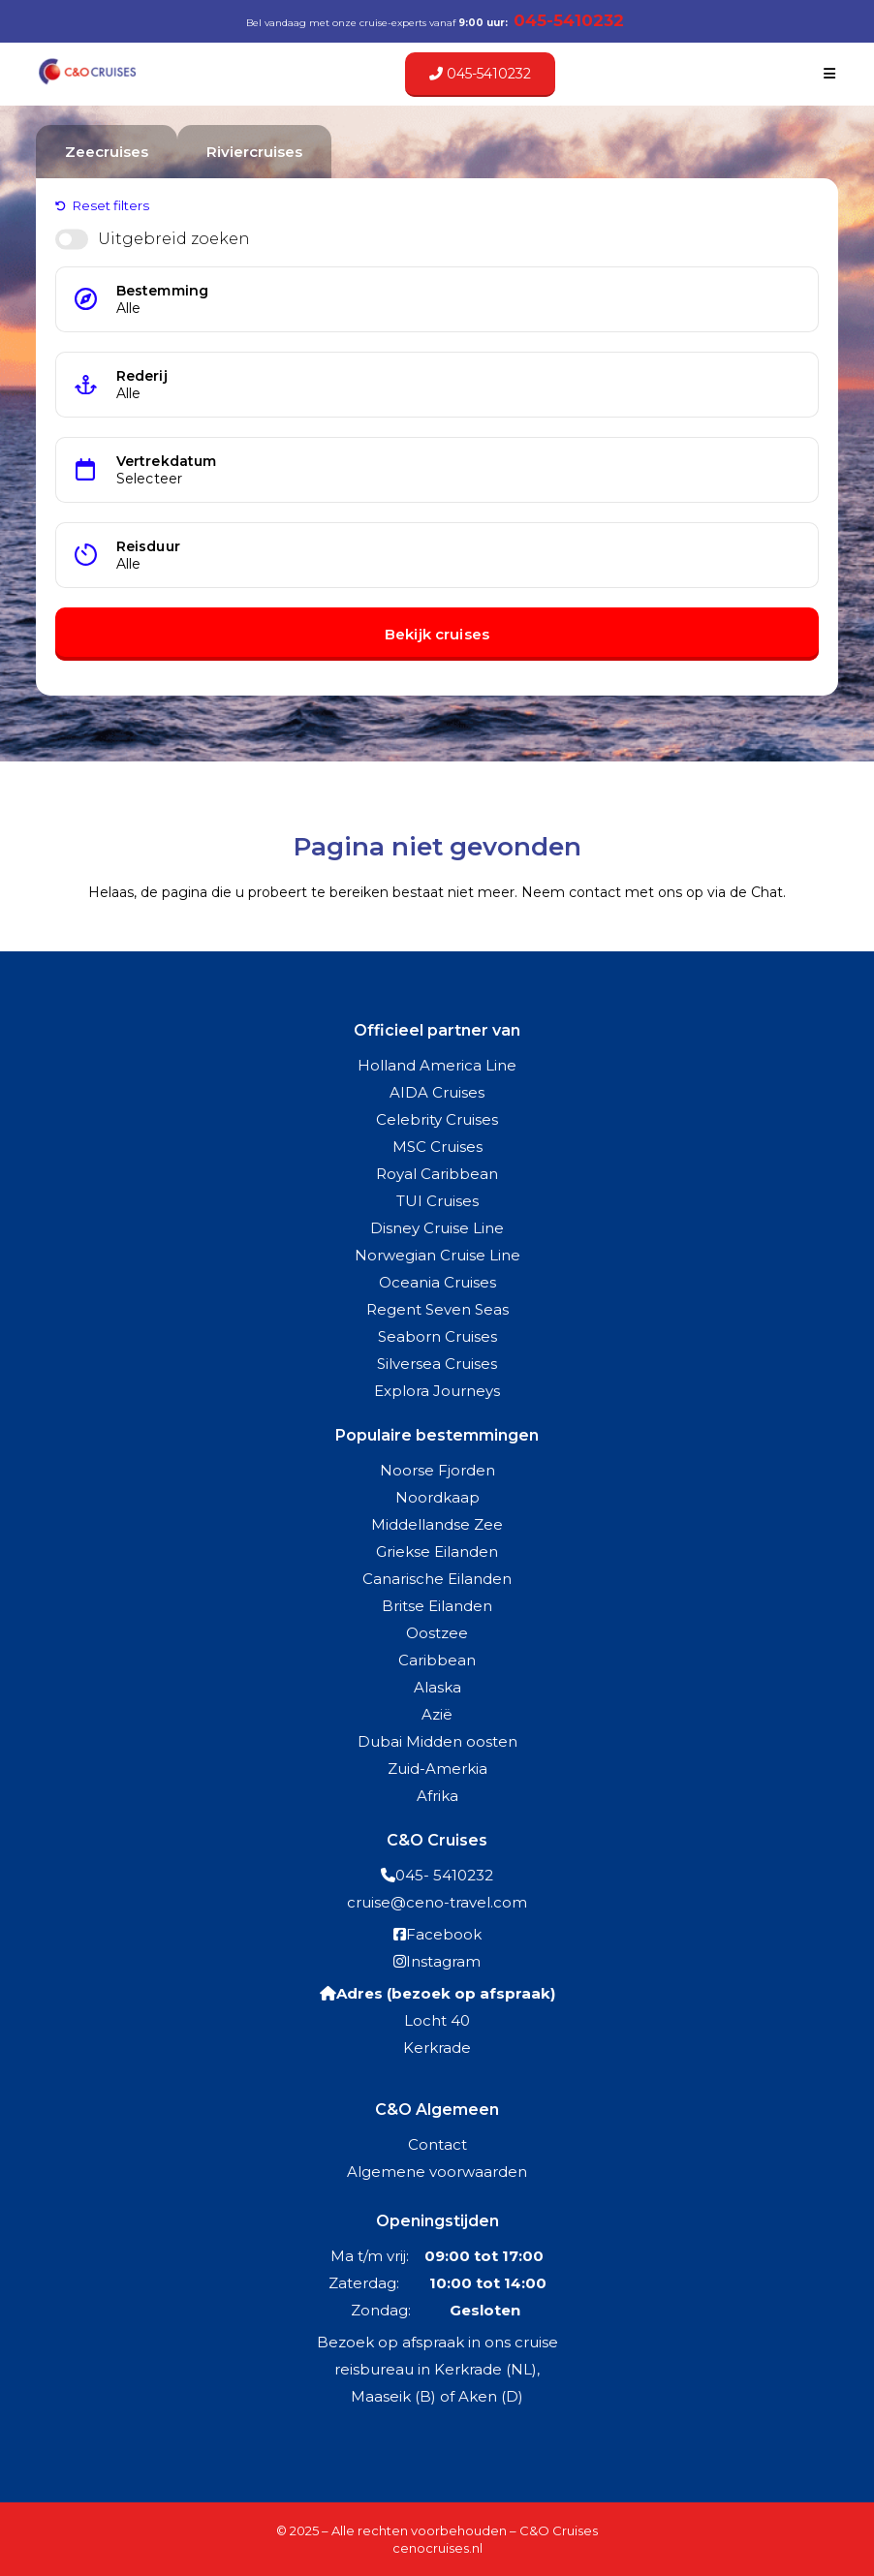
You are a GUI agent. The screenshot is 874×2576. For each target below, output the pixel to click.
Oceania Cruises (437, 1282)
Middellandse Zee (437, 1524)
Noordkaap (437, 1497)
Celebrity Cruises (437, 1119)
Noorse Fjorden (437, 1470)
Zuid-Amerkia (437, 1768)
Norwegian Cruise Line (437, 1255)
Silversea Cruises (437, 1363)
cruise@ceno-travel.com (437, 1902)
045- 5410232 (444, 1875)
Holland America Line (437, 1065)
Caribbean (437, 1660)
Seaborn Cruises (437, 1336)
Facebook (444, 1934)
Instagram (443, 1961)
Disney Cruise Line (437, 1228)
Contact (437, 2144)
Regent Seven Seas (437, 1309)
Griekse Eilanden (437, 1551)
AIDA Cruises (437, 1092)
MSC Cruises (437, 1146)
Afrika (437, 1795)
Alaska (437, 1687)
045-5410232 (480, 73)
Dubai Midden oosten (437, 1741)
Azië (437, 1714)
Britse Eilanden (437, 1606)
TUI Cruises (437, 1201)
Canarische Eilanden (437, 1578)
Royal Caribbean (437, 1173)
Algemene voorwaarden (437, 2171)
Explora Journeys (437, 1390)
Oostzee (437, 1633)
